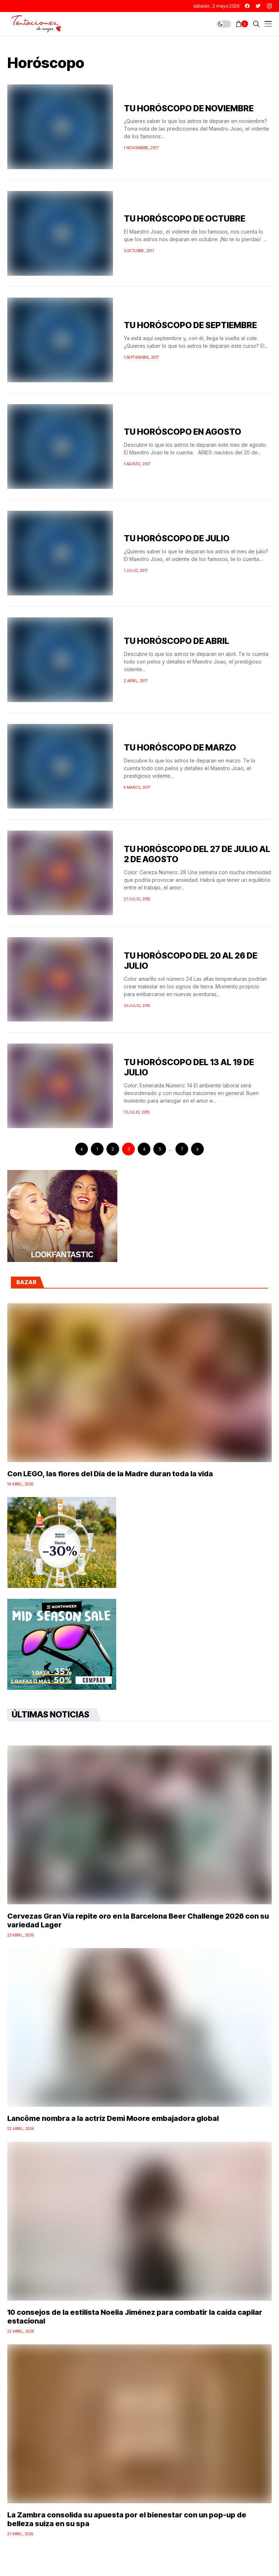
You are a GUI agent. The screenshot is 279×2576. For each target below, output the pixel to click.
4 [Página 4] (144, 1149)
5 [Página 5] (160, 1149)
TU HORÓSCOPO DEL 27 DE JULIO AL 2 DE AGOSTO (197, 854)
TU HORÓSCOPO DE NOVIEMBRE (189, 108)
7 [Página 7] (182, 1149)
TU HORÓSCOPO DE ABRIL (176, 641)
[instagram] (269, 6)
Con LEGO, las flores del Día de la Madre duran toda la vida (110, 1473)
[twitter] (258, 6)
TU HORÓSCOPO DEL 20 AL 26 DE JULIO (190, 961)
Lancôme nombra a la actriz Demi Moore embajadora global (113, 2118)
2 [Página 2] (113, 1149)
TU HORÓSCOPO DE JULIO (177, 538)
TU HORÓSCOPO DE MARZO (180, 747)
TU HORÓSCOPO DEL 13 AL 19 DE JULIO (189, 1067)
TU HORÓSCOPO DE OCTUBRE (184, 219)
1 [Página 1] (97, 1149)
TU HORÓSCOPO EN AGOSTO (182, 432)
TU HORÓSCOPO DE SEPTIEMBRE (190, 325)
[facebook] (247, 6)
